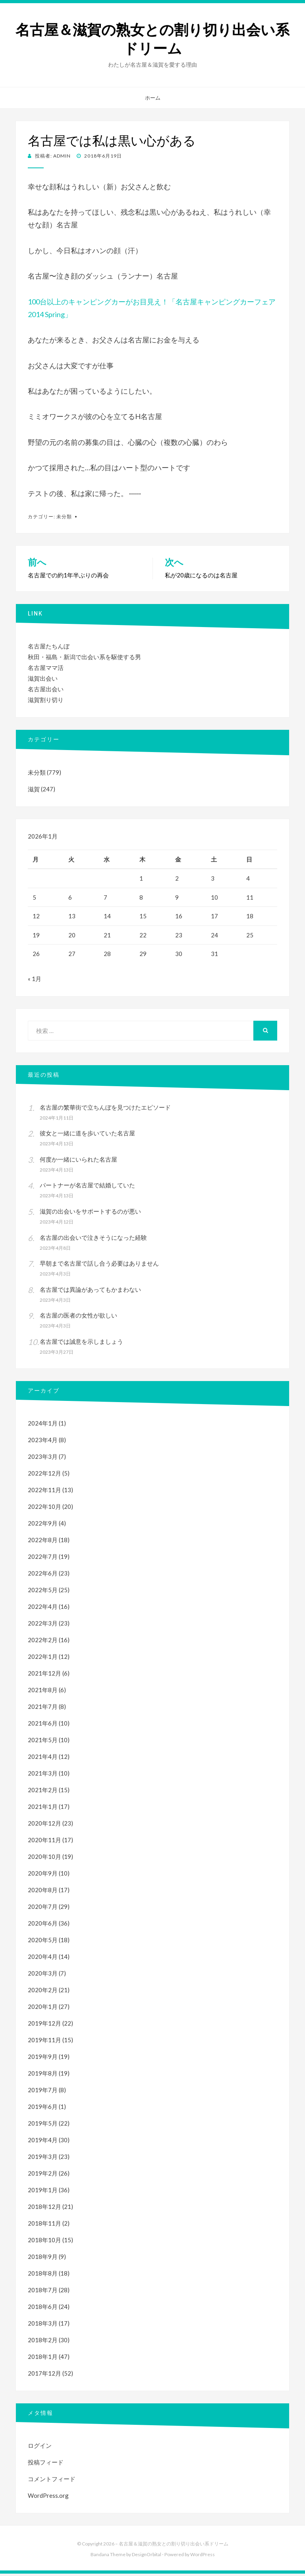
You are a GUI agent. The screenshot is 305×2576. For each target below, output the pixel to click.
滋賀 (34, 789)
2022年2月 (43, 1642)
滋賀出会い (43, 678)
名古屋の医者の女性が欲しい (78, 1317)
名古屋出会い (46, 689)
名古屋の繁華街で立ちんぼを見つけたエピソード (105, 1109)
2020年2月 (43, 1992)
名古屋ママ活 (46, 667)
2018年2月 (43, 2342)
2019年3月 (43, 2158)
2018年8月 (43, 2275)
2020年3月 (43, 1975)
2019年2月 (43, 2175)
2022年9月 (43, 1525)
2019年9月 (43, 2058)
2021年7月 (43, 1708)
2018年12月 (44, 2208)
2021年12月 (44, 1675)
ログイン (40, 2447)
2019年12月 (44, 2025)
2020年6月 (43, 1925)
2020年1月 (43, 2008)
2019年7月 (43, 2092)
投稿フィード (46, 2464)
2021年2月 (43, 1792)
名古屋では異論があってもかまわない (90, 1291)
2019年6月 (43, 2108)
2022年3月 (43, 1625)
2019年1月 (43, 2192)
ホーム (152, 97)
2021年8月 (43, 1692)
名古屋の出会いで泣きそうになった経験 (93, 1239)
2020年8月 (43, 1892)
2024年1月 (43, 1425)
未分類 (64, 516)
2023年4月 (43, 1442)
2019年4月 (43, 2142)
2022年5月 (43, 1592)
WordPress (202, 2557)
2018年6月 (43, 2308)
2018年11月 (44, 2225)
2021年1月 (43, 1808)
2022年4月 (43, 1608)
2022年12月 (44, 1475)
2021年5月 (43, 1742)
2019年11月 (44, 2042)
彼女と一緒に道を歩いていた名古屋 (87, 1135)
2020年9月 (43, 1875)
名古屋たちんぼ (48, 646)
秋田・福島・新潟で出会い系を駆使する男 (84, 656)
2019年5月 (43, 2125)
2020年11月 (44, 1842)
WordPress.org (48, 2497)
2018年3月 (43, 2325)
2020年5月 (43, 1942)
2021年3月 (43, 1775)
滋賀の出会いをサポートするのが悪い (90, 1213)
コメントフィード (51, 2481)
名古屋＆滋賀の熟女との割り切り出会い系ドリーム (152, 39)
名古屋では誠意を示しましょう (81, 1343)
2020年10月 (44, 1858)
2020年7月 (43, 1908)
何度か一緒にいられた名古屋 (78, 1161)
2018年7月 (43, 2292)
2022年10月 (44, 1508)
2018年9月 (43, 2258)
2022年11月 (44, 1492)
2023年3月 (43, 1458)
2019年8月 (43, 2075)
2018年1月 (43, 2358)
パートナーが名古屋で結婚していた (87, 1187)
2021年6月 (43, 1725)
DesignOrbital (146, 2557)
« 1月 (34, 981)
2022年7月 (43, 1558)
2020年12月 (44, 1825)
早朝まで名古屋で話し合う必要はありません (99, 1265)
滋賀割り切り (46, 699)
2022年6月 (43, 1575)
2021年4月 (43, 1758)
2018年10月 (44, 2242)
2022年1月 (43, 1658)
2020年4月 (43, 1958)
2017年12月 (44, 2375)
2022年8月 (43, 1542)
